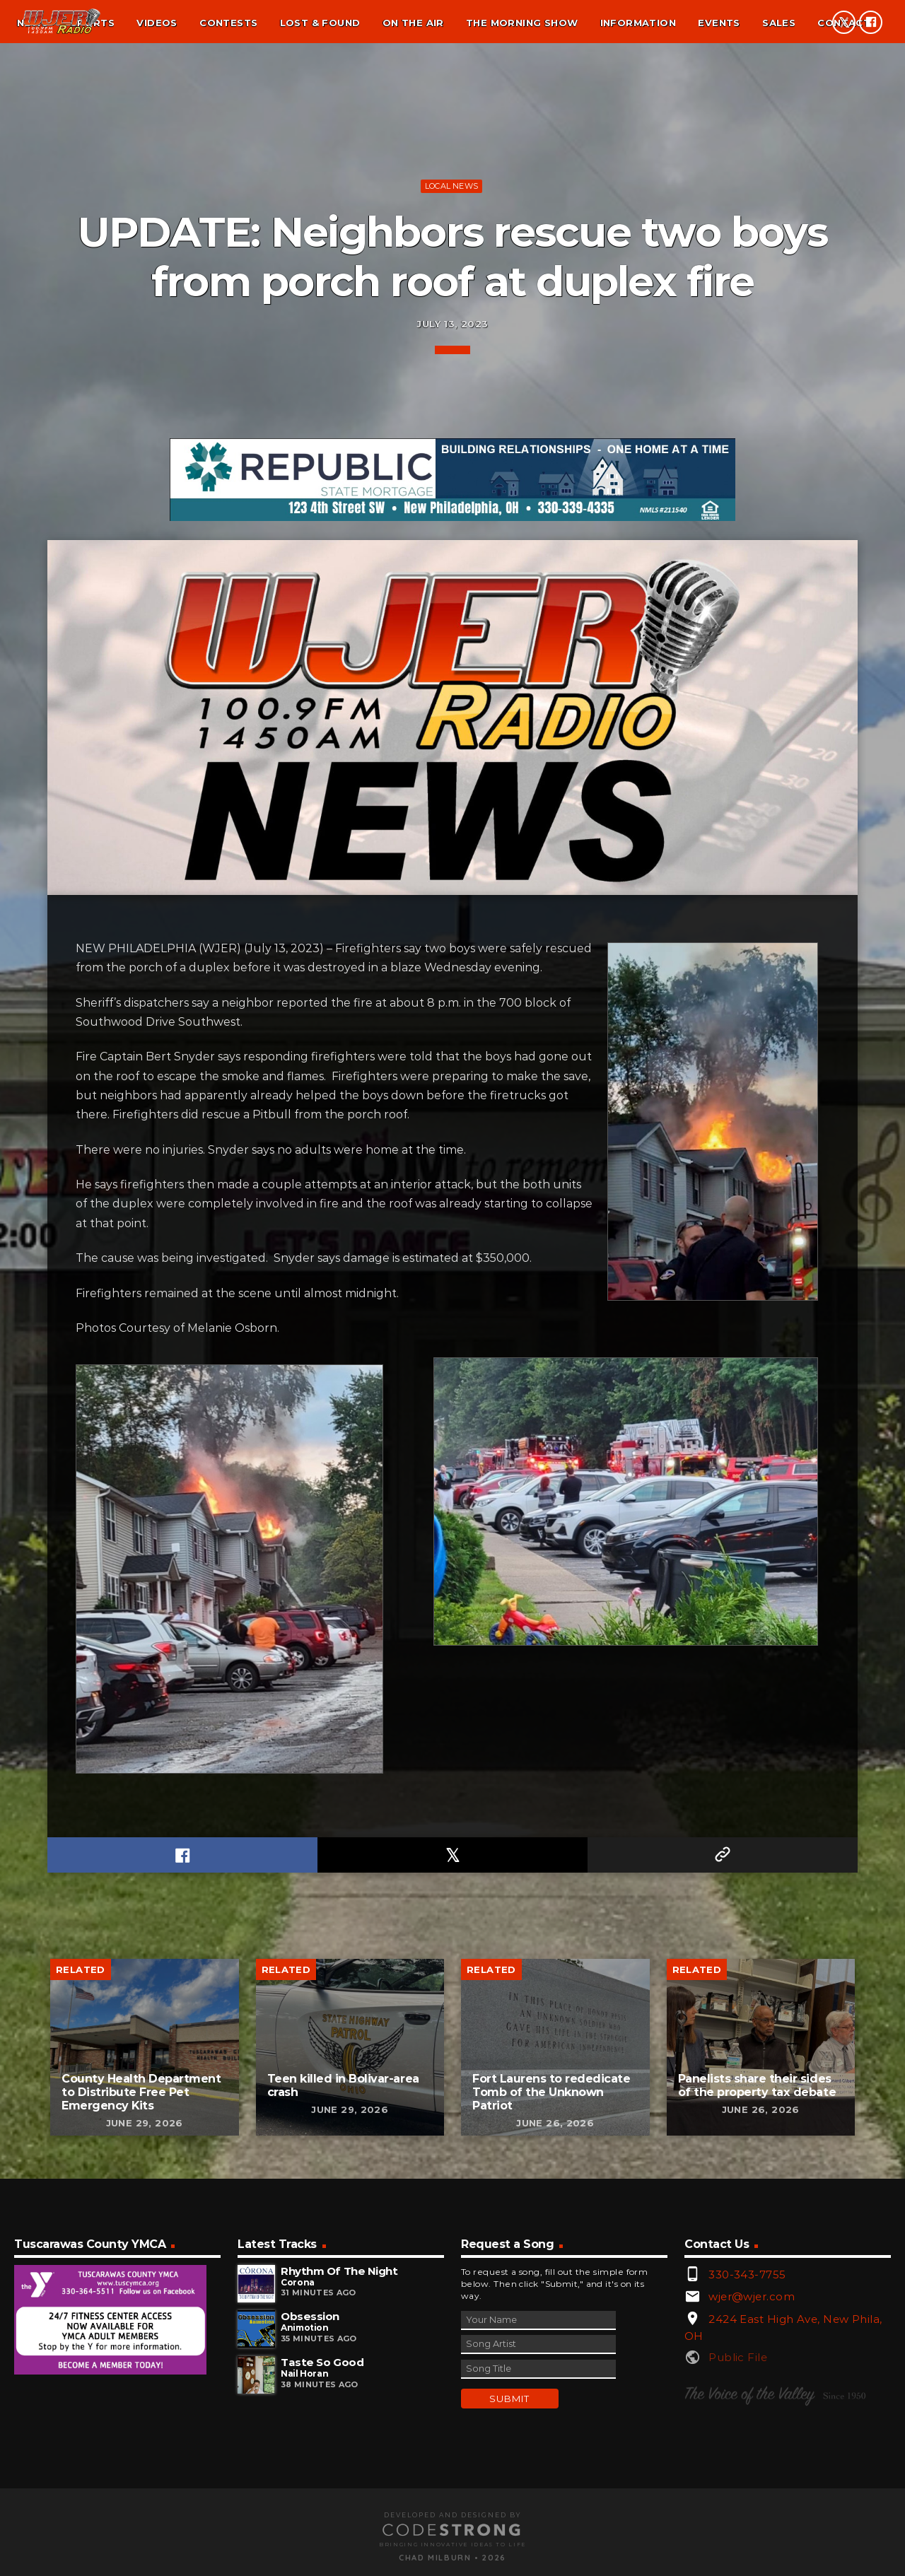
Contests (228, 22)
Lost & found (320, 22)
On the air (413, 22)
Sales (778, 22)
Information (638, 22)
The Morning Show (522, 22)
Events (719, 22)
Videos (156, 22)
